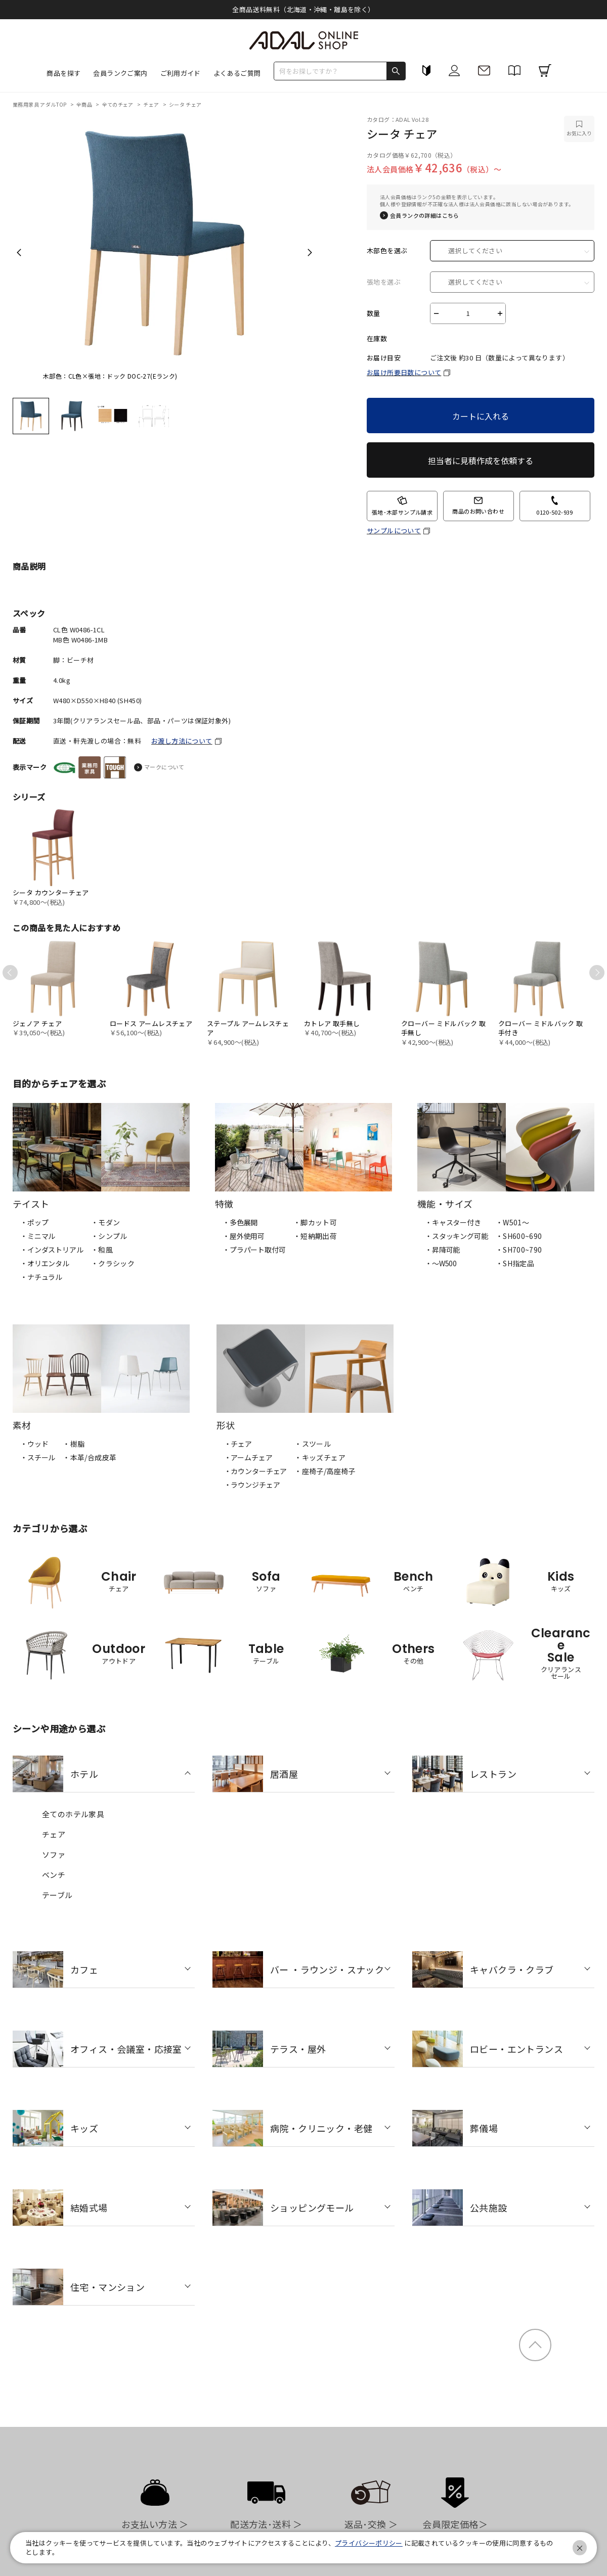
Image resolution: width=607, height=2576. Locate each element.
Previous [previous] (19, 252)
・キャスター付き (453, 1222)
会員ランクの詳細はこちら (424, 215)
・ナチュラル (41, 1277)
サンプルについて (394, 530)
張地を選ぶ (384, 282)
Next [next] (310, 252)
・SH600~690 (519, 1236)
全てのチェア (118, 104)
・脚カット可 (315, 1222)
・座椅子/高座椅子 (325, 1471)
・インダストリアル (51, 1250)
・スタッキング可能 (456, 1236)
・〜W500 (441, 1263)
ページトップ (535, 2345)
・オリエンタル (44, 1263)
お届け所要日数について (404, 372)
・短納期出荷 (315, 1236)
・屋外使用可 (244, 1236)
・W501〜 (512, 1222)
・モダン (105, 1222)
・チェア (238, 1444)
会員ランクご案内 (120, 73)
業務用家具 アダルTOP (40, 104)
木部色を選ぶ (387, 250)
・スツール (312, 1444)
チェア (151, 104)
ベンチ (53, 1874)
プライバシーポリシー (369, 2543)
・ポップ (34, 1222)
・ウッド (34, 1444)
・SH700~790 (519, 1250)
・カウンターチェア (255, 1471)
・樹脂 (73, 1444)
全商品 (85, 104)
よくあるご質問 (237, 73)
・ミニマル (37, 1236)
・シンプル (109, 1236)
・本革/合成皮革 (89, 1457)
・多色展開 (240, 1222)
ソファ (53, 1854)
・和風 (102, 1250)
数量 (373, 313)
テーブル (57, 1895)
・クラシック (113, 1263)
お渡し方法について (181, 741)
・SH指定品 (515, 1263)
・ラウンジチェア (252, 1485)
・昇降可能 (442, 1250)
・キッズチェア (319, 1457)
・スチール (37, 1457)
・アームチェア (248, 1457)
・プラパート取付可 (254, 1250)
